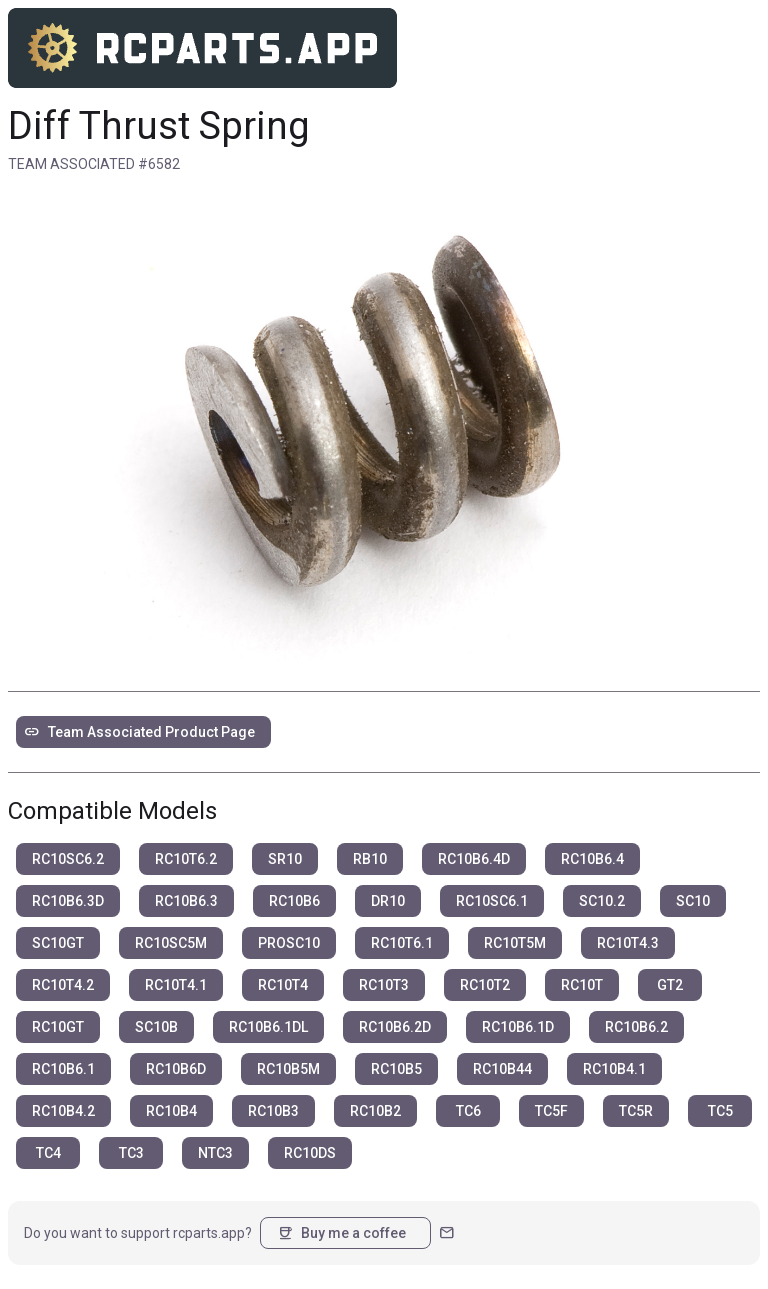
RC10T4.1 (176, 985)
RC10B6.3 (186, 901)
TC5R (636, 1111)
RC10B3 (273, 1111)
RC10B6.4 (592, 859)
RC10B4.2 (63, 1111)
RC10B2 (375, 1111)
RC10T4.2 (63, 985)
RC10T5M (515, 943)
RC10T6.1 (402, 943)
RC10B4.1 (614, 1069)
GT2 (670, 985)
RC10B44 (502, 1069)
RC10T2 (485, 985)
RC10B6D (176, 1069)
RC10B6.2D (395, 1027)
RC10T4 (283, 985)
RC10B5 (396, 1069)
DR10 (388, 901)
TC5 (720, 1111)
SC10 (693, 901)
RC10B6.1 (63, 1069)
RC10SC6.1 (492, 901)
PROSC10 (289, 943)
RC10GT (58, 1027)
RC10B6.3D (68, 901)
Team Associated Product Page (139, 732)
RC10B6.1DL (268, 1027)
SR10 (285, 859)
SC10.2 (602, 901)
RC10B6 (294, 901)
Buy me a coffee (341, 1233)
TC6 (468, 1111)
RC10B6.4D (474, 859)
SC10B (156, 1027)
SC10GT (58, 943)
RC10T (582, 985)
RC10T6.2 (186, 859)
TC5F (551, 1111)
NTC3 (215, 1153)
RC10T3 (384, 985)
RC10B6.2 (636, 1027)
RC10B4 (171, 1111)
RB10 (370, 859)
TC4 (48, 1153)
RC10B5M (288, 1069)
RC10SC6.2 (68, 859)
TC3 (131, 1153)
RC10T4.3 (628, 943)
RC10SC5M (171, 943)
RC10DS (310, 1153)
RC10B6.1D (518, 1027)
